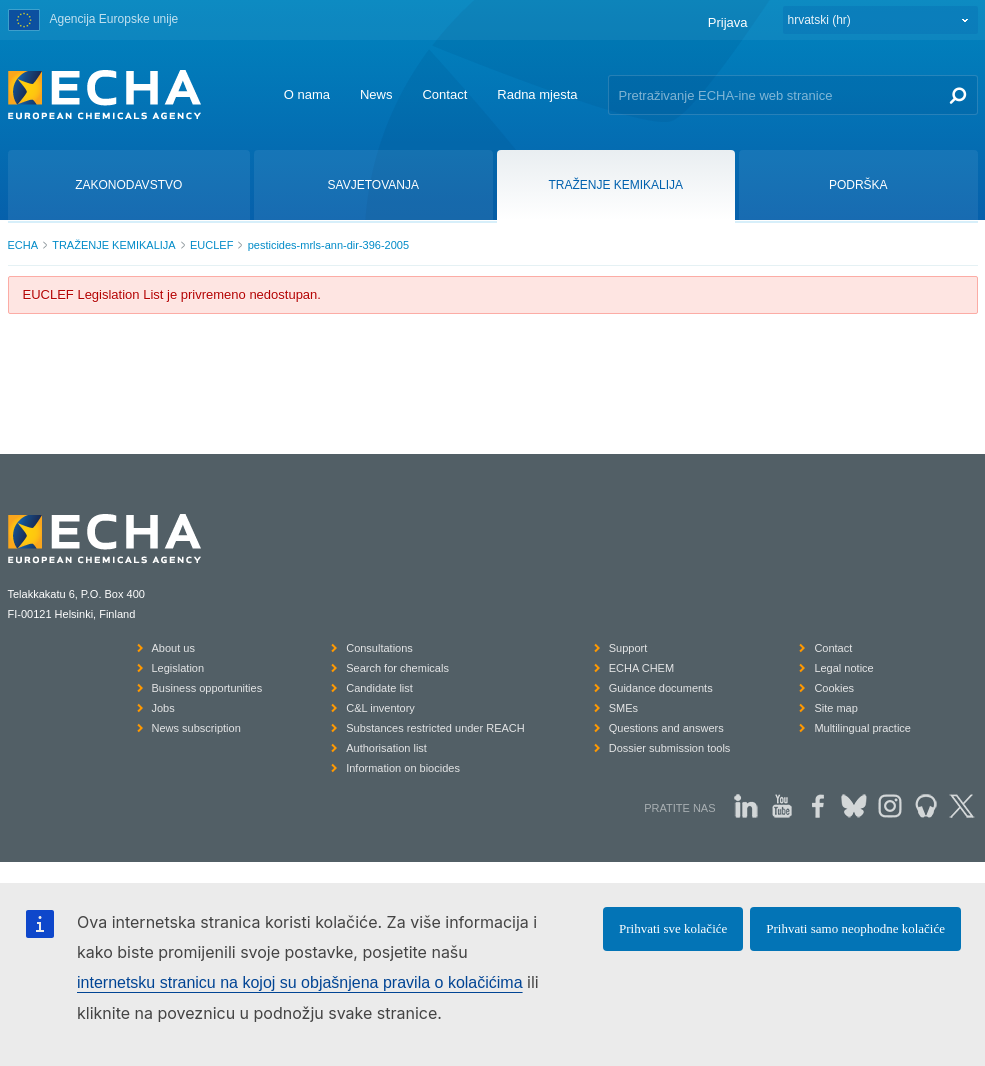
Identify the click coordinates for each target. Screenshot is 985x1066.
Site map (835, 708)
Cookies (834, 688)
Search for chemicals (397, 668)
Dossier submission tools (670, 748)
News (376, 94)
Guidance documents (661, 688)
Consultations (379, 648)
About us (173, 648)
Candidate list (379, 688)
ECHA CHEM (641, 668)
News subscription (196, 728)
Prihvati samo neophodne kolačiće (855, 928)
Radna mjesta (537, 94)
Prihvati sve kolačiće (673, 928)
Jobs (163, 708)
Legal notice (843, 668)
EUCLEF (211, 245)
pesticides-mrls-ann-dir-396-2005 (328, 245)
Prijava (728, 22)
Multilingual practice (862, 728)
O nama (307, 94)
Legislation (178, 668)
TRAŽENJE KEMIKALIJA (113, 245)
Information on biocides (403, 768)
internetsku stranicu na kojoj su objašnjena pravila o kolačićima (300, 982)
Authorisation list (386, 748)
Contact (444, 94)
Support (628, 648)
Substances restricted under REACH (435, 728)
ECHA (23, 245)
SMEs (623, 708)
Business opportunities (207, 688)
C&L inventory (380, 708)
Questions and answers (666, 728)
